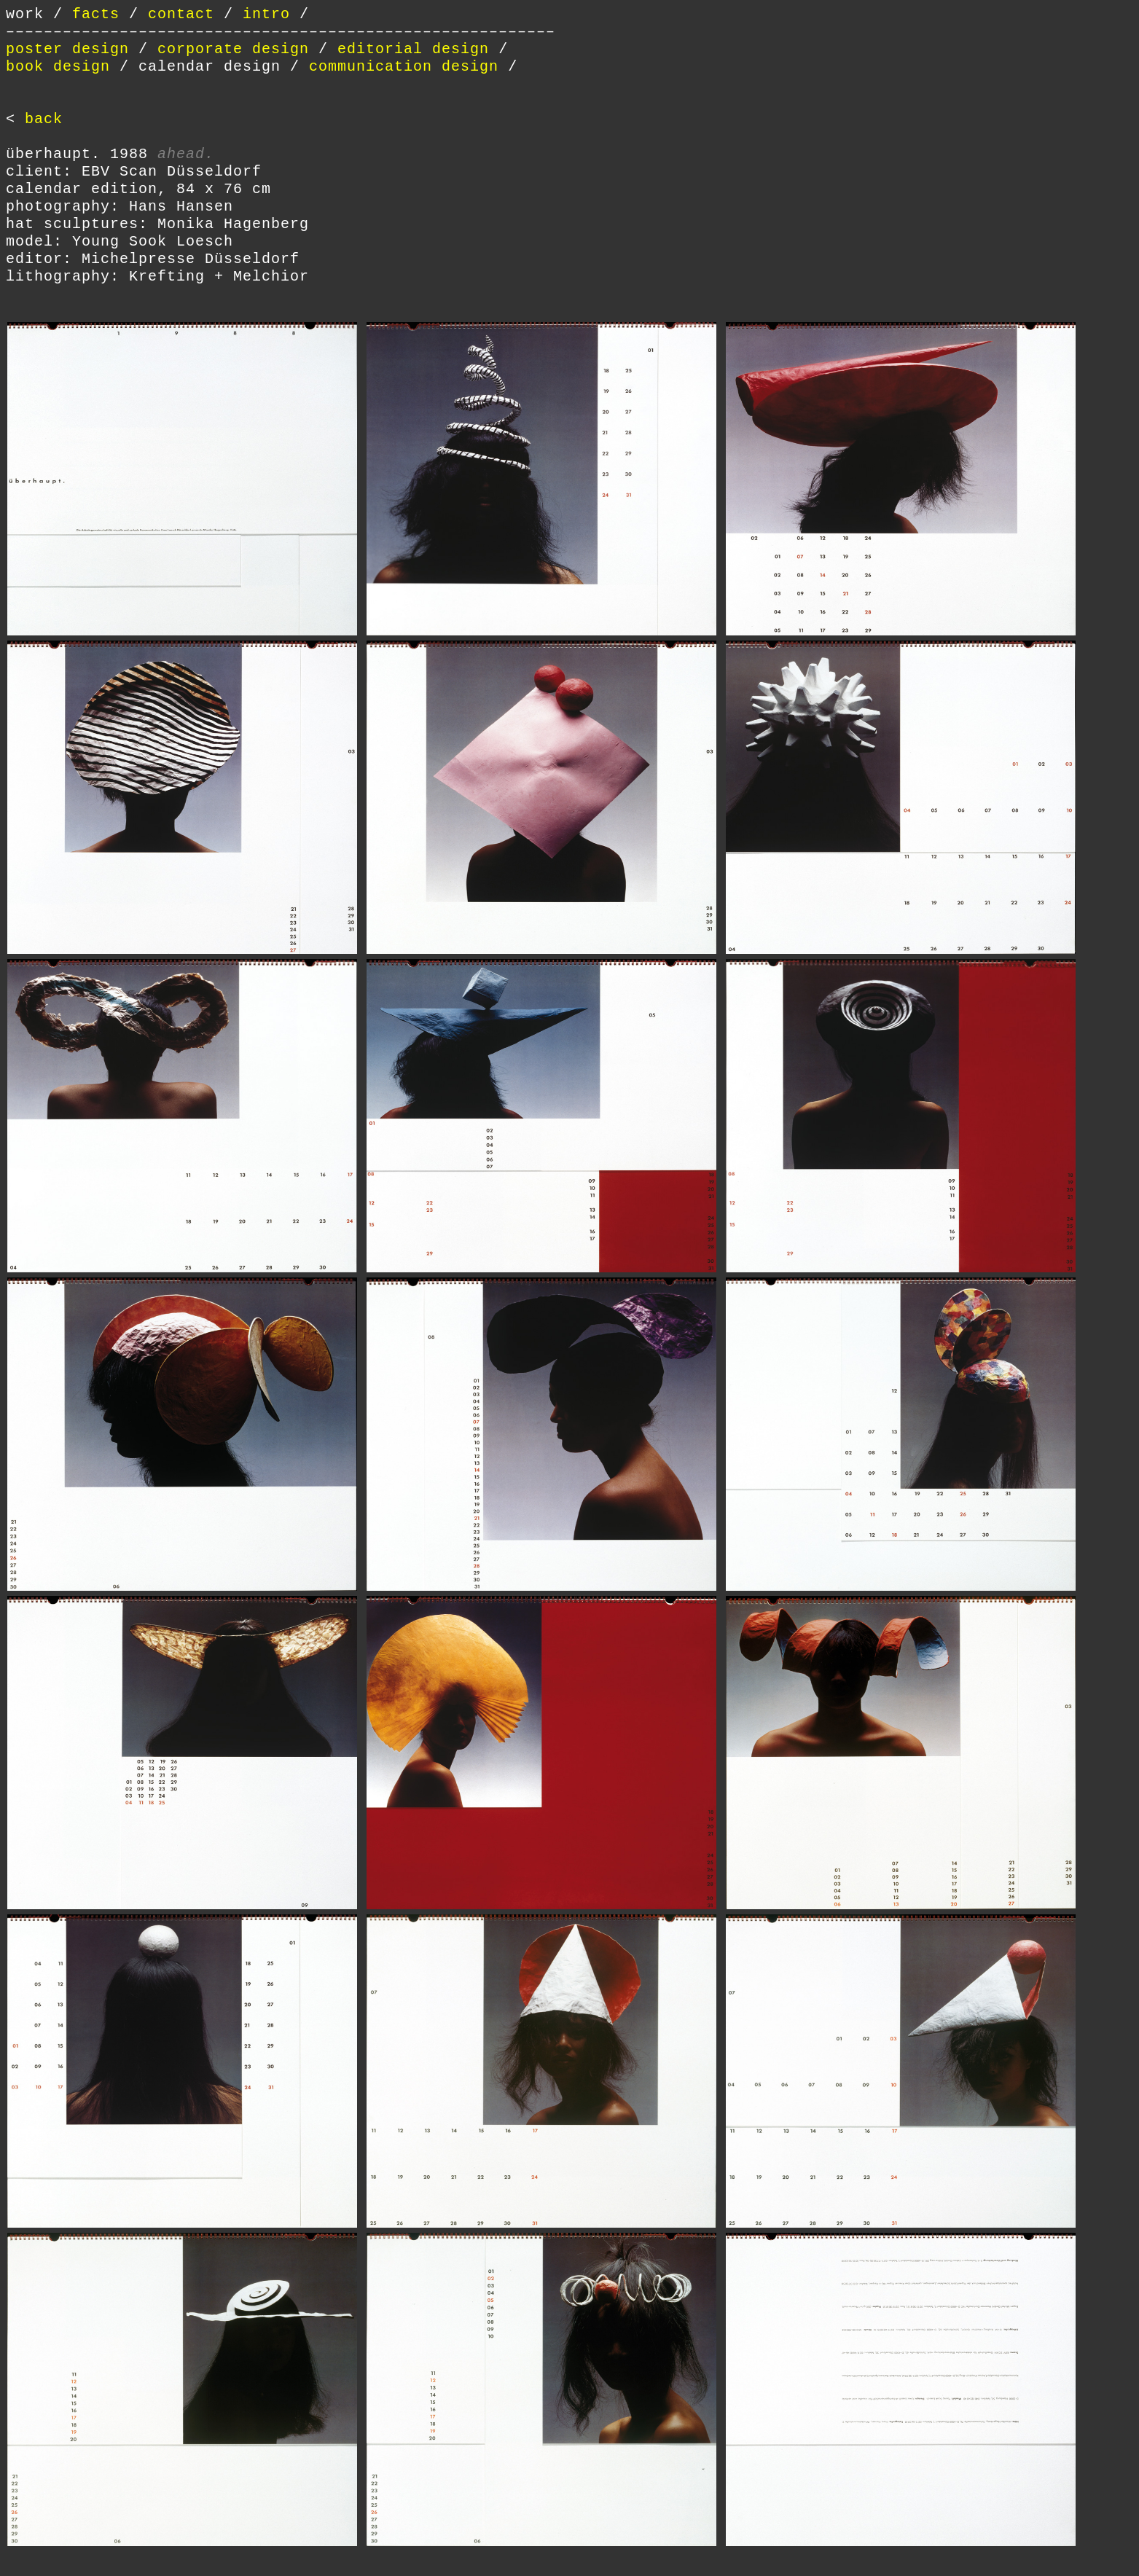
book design (58, 66)
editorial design (413, 49)
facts (96, 14)
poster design (67, 49)
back (44, 119)
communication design (403, 66)
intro (266, 14)
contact (181, 14)
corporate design (233, 49)
